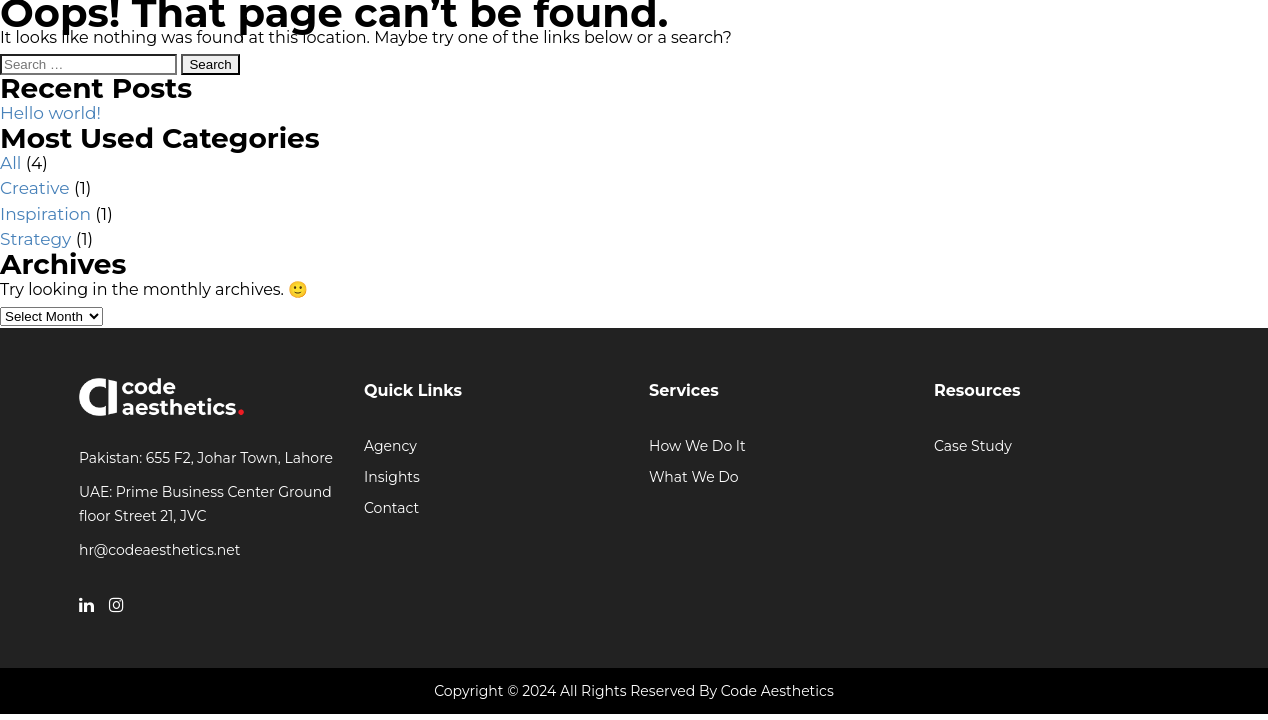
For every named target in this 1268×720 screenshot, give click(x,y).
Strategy (35, 239)
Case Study (973, 446)
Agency (390, 446)
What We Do (694, 477)
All (10, 163)
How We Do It (697, 446)
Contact (391, 508)
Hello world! (50, 113)
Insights (392, 477)
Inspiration (45, 214)
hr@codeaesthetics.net (159, 550)
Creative (34, 188)
